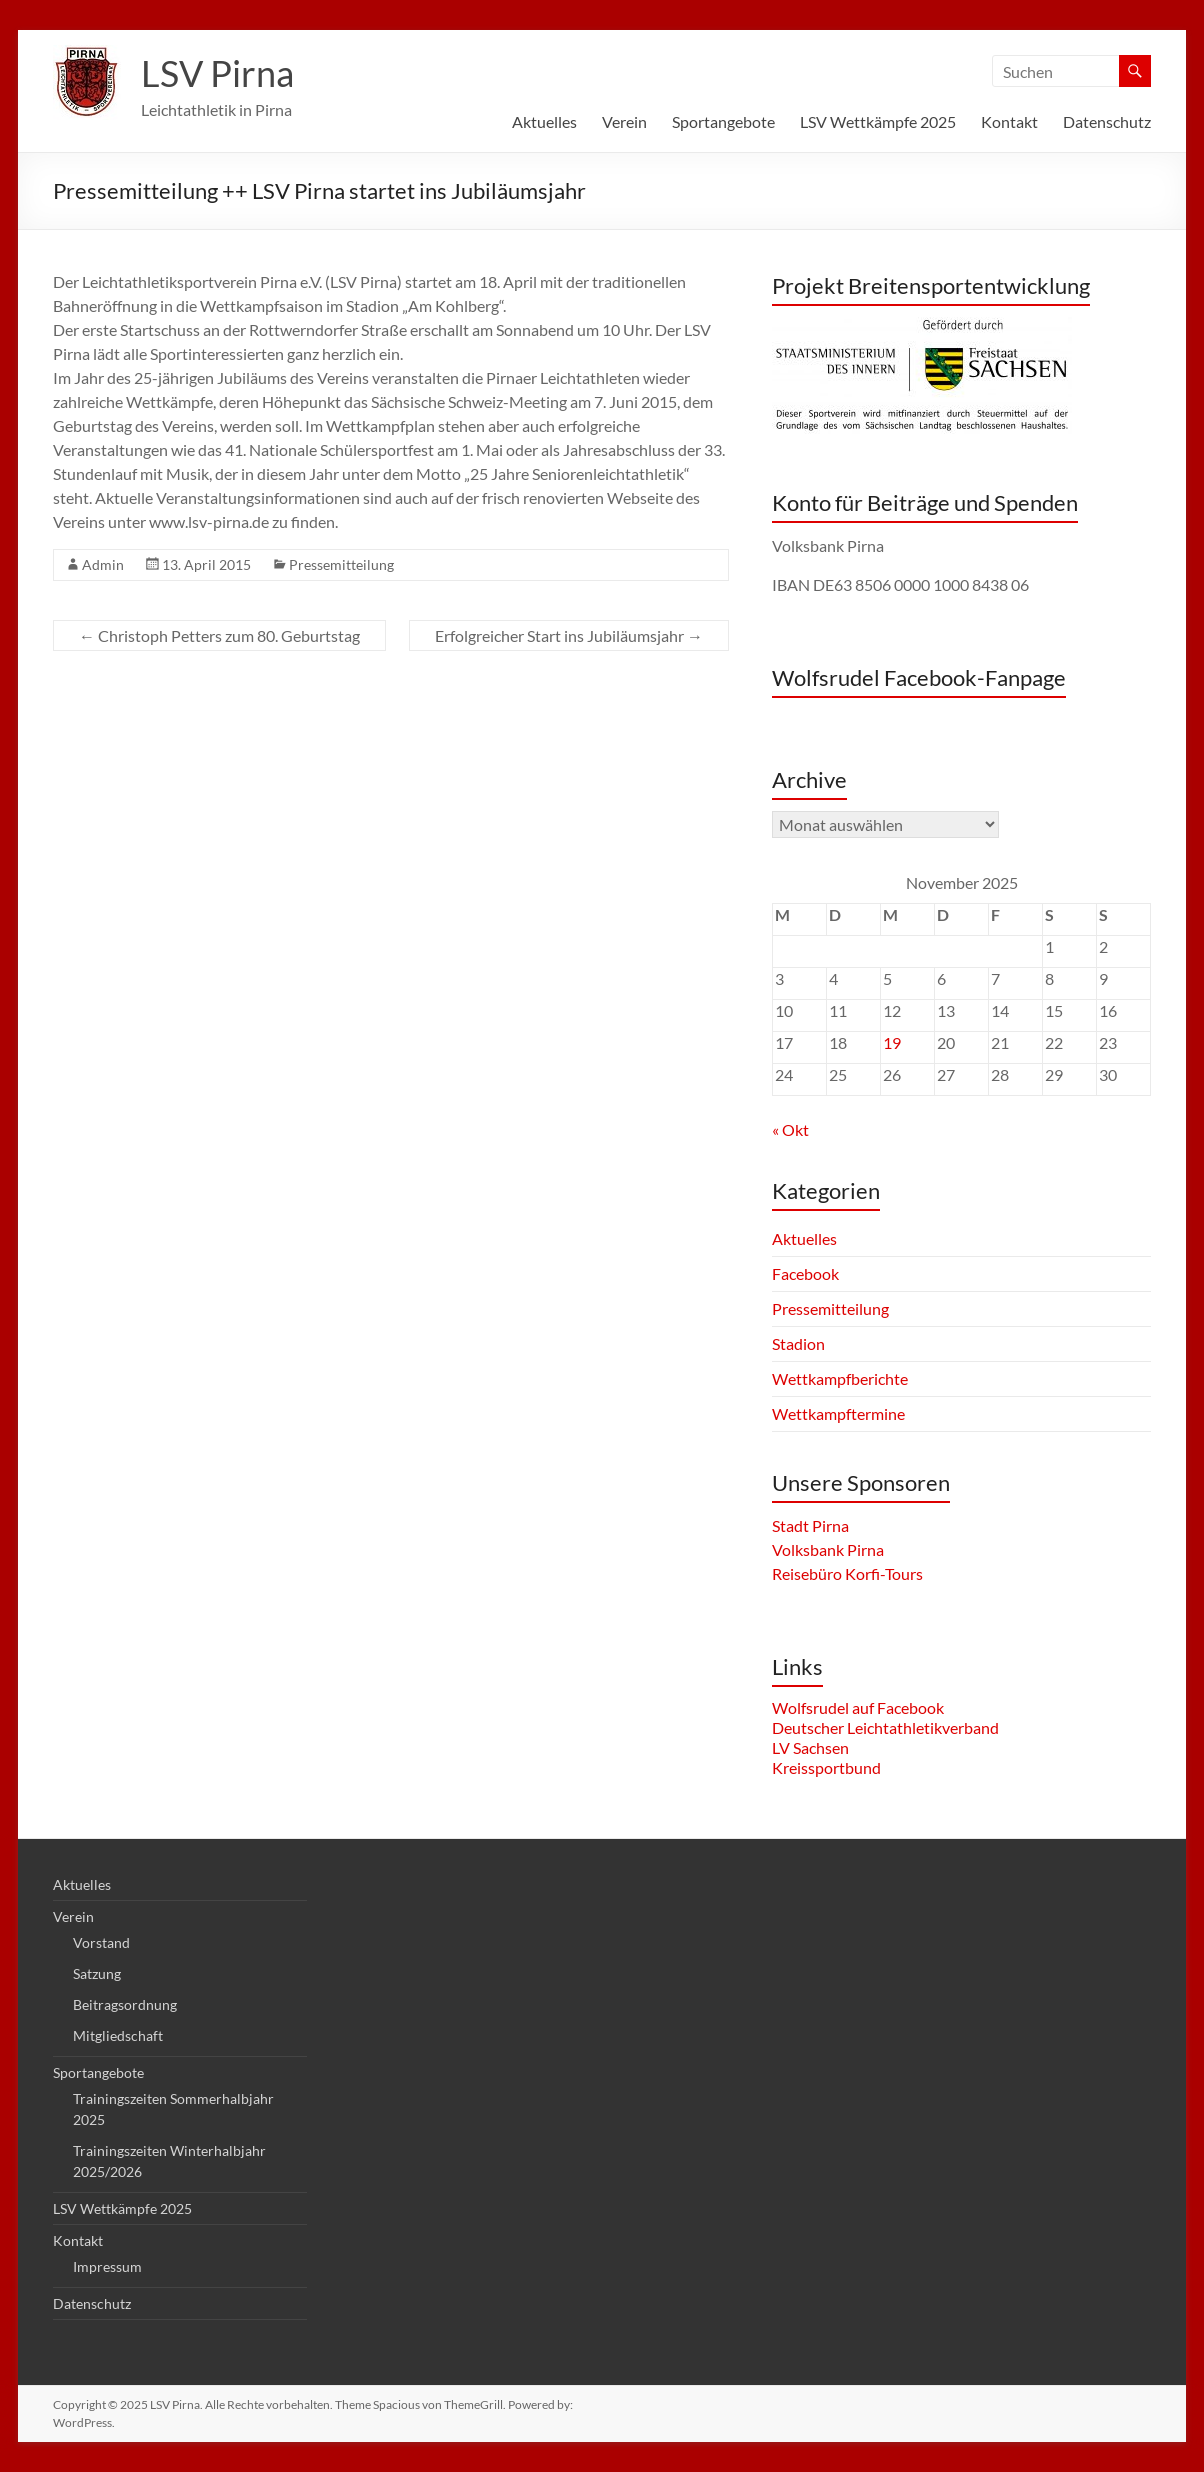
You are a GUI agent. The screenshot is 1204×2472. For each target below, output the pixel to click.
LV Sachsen (810, 1747)
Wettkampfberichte (840, 1378)
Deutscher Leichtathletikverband (885, 1727)
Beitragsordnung (125, 2004)
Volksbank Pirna (828, 1549)
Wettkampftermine (838, 1413)
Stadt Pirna (810, 1525)
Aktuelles (544, 121)
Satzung (97, 1973)
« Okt (790, 1129)
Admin (103, 564)
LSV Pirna (217, 73)
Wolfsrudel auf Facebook (858, 1707)
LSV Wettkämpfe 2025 (878, 121)
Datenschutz (1107, 121)
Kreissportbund (826, 1767)
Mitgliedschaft (118, 2035)
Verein (624, 121)
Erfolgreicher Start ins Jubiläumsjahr (569, 635)
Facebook (805, 1273)
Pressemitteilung (341, 564)
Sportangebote (723, 121)
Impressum (107, 2266)
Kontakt (1009, 121)
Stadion (798, 1343)
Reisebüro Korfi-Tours (847, 1573)
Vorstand (101, 1942)
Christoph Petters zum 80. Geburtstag (219, 635)
